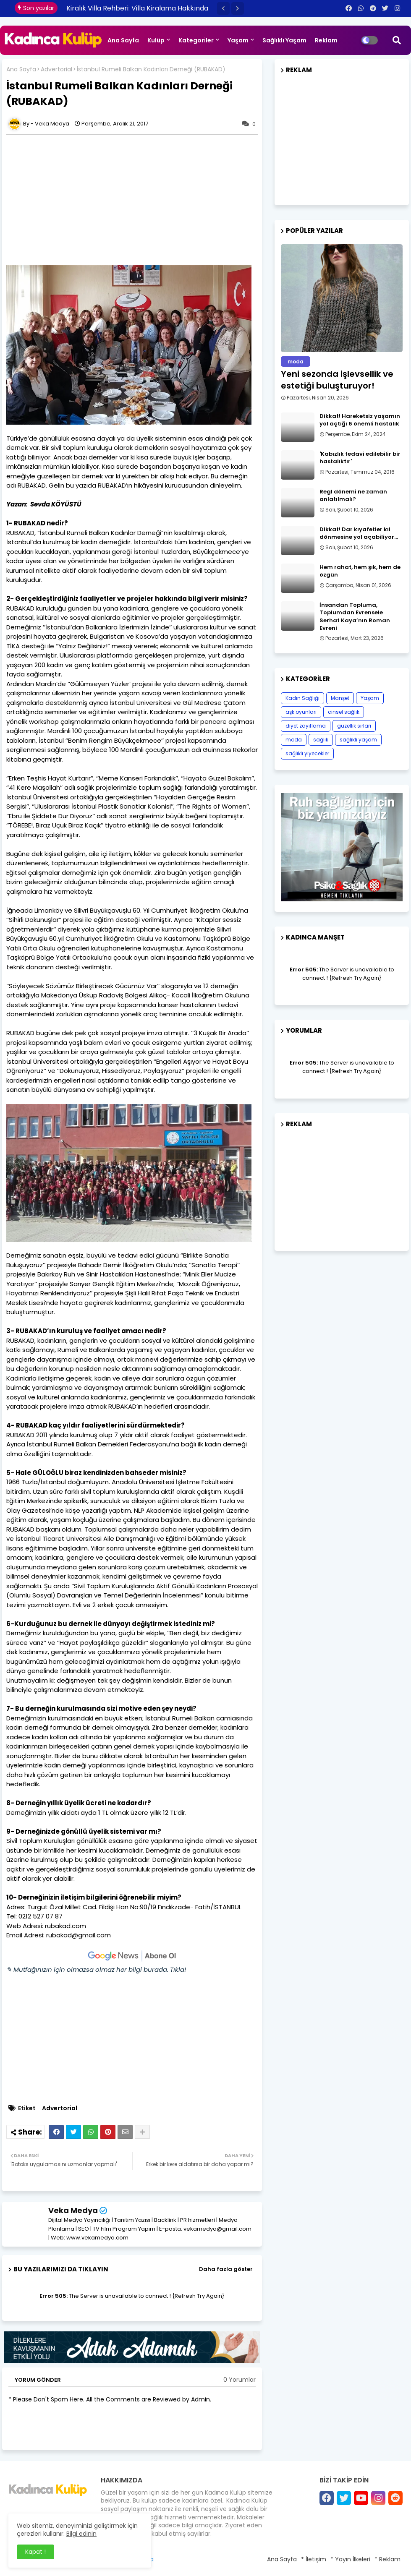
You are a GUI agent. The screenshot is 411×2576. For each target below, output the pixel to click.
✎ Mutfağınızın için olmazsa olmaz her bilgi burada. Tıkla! (96, 1969)
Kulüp (156, 40)
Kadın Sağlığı (302, 698)
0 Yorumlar (239, 2380)
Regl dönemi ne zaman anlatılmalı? (353, 495)
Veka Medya (73, 2210)
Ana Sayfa (123, 40)
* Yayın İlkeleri (350, 2559)
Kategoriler (196, 40)
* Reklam (387, 2559)
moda (293, 739)
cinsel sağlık (343, 711)
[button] (223, 8)
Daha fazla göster (226, 2269)
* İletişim (313, 2559)
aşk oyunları (301, 711)
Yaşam (238, 40)
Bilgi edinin (81, 2533)
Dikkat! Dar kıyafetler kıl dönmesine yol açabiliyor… (358, 533)
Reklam (326, 40)
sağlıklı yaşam (358, 739)
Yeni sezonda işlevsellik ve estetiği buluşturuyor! (337, 379)
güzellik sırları (354, 725)
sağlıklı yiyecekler (307, 753)
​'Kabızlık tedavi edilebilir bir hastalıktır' (360, 457)
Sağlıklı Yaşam (284, 40)
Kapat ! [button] (35, 2551)
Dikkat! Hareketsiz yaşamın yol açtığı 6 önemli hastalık (359, 420)
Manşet (340, 698)
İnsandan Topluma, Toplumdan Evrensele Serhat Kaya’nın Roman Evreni (354, 616)
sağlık (320, 739)
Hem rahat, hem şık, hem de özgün (360, 571)
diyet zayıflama (305, 725)
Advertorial (56, 69)
